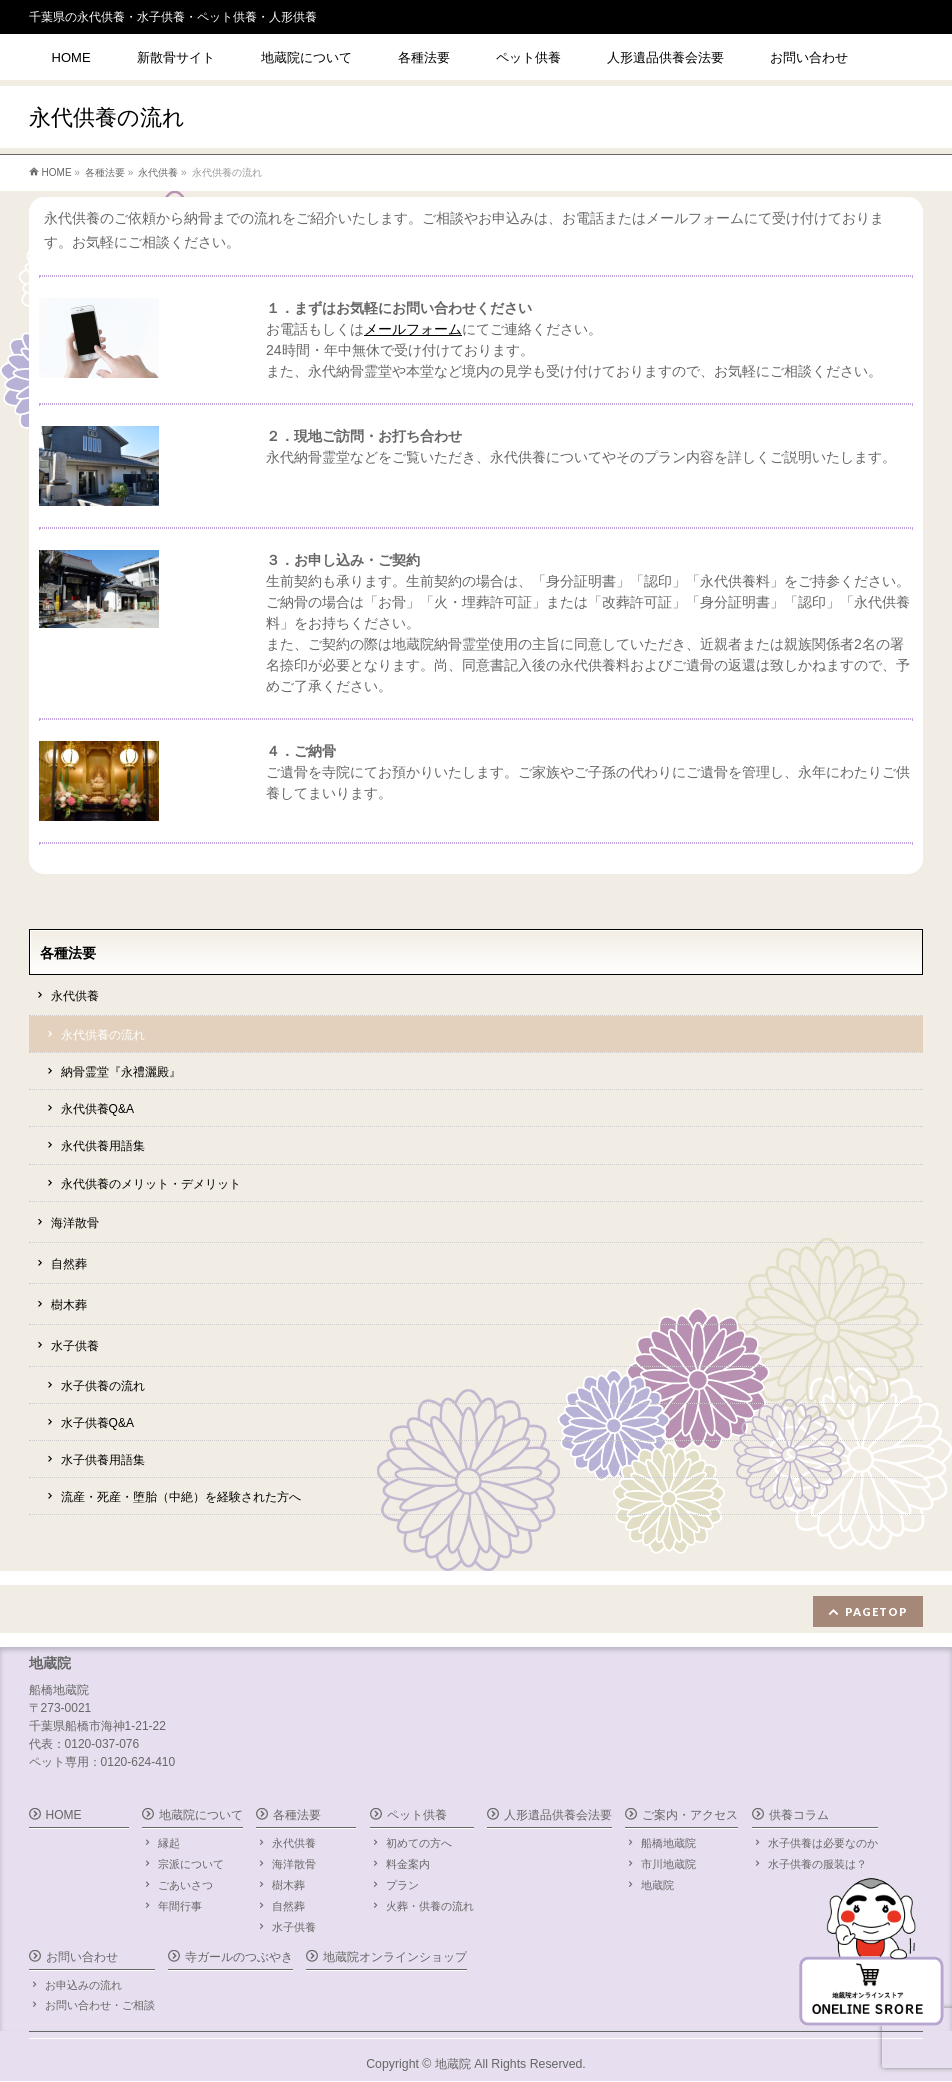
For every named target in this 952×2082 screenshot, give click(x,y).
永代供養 (75, 996)
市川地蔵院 (668, 1864)
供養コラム (799, 1815)
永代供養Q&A (97, 1109)
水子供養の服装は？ (817, 1864)
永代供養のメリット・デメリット (151, 1184)
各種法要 (68, 953)
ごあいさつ (185, 1885)
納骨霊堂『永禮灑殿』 (121, 1072)
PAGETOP (876, 1611)
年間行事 (180, 1906)
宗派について (191, 1864)
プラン (402, 1885)
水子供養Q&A (97, 1423)
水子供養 (75, 1346)
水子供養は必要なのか (823, 1843)
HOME (64, 1815)
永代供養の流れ (103, 1035)
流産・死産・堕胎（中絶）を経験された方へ (181, 1497)
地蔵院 (657, 1885)
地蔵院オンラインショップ (395, 1957)
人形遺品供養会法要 (558, 1815)
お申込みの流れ (83, 1985)
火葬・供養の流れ (430, 1906)
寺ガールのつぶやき (239, 1957)
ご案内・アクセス (690, 1815)
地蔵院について (201, 1815)
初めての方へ (419, 1843)
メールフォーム (413, 329)
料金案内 (408, 1864)
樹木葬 (69, 1305)
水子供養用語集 (103, 1460)
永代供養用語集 (103, 1146)
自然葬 (69, 1264)
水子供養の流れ (103, 1386)
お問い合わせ (82, 1957)
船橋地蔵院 (668, 1843)
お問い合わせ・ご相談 (100, 2005)
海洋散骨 (75, 1223)
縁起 (169, 1843)
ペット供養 (417, 1815)
